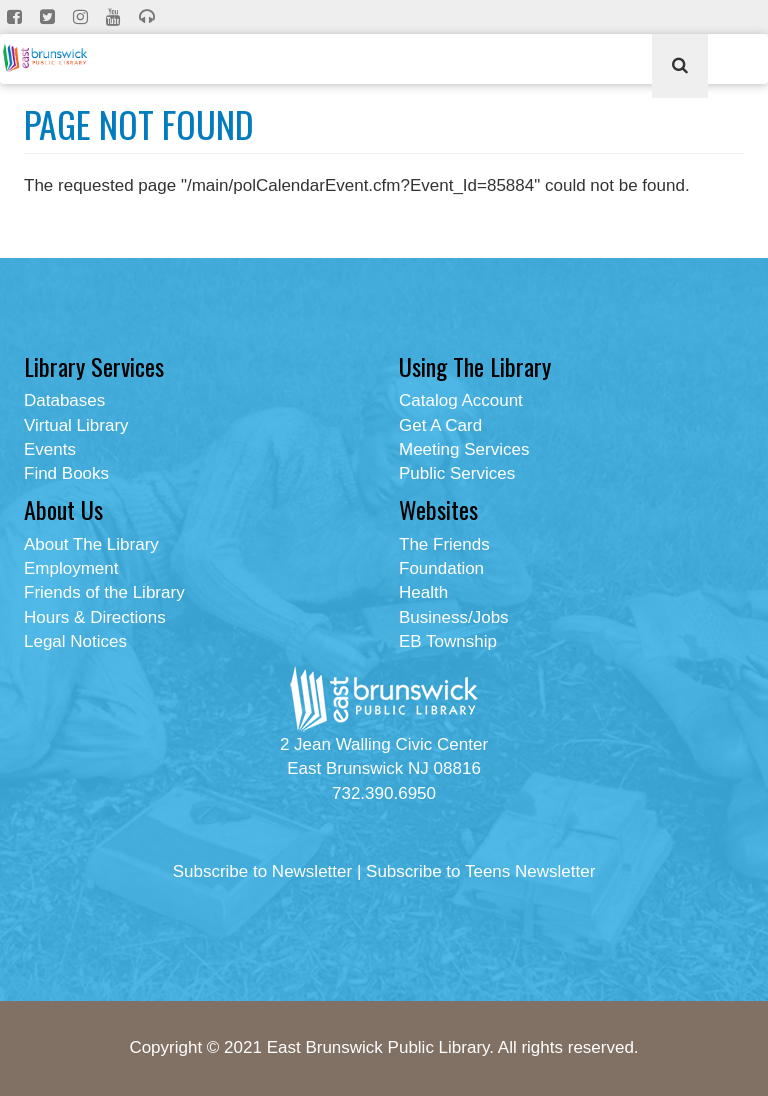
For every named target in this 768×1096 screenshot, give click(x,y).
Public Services (457, 473)
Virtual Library (76, 425)
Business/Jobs (454, 617)
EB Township (448, 641)
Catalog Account (461, 400)
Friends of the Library (104, 592)
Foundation (441, 568)
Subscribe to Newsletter (263, 871)
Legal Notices (75, 641)
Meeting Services (464, 449)
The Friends (444, 544)
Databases (64, 400)
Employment (71, 568)
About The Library (91, 544)
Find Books (66, 473)
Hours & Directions (95, 617)
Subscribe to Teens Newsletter (480, 871)
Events (50, 449)
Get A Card (440, 425)
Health (423, 592)
